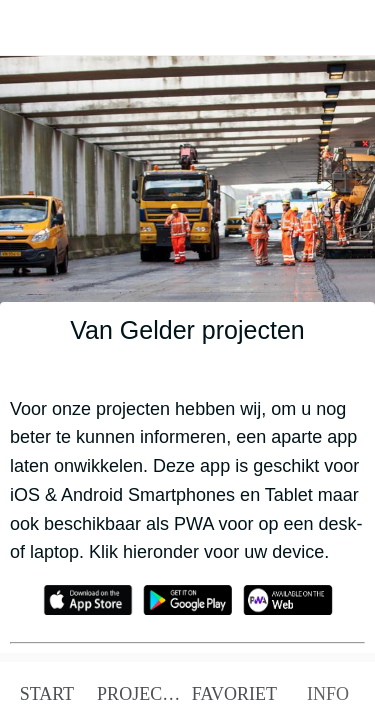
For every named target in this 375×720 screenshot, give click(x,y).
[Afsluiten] (28, 28)
